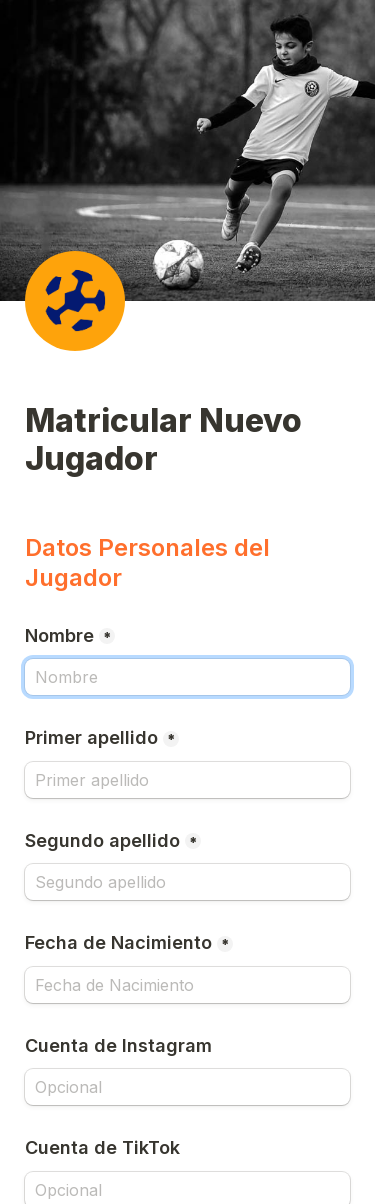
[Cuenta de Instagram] (187, 1087)
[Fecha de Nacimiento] (187, 985)
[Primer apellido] (187, 780)
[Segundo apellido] (187, 882)
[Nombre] (187, 677)
